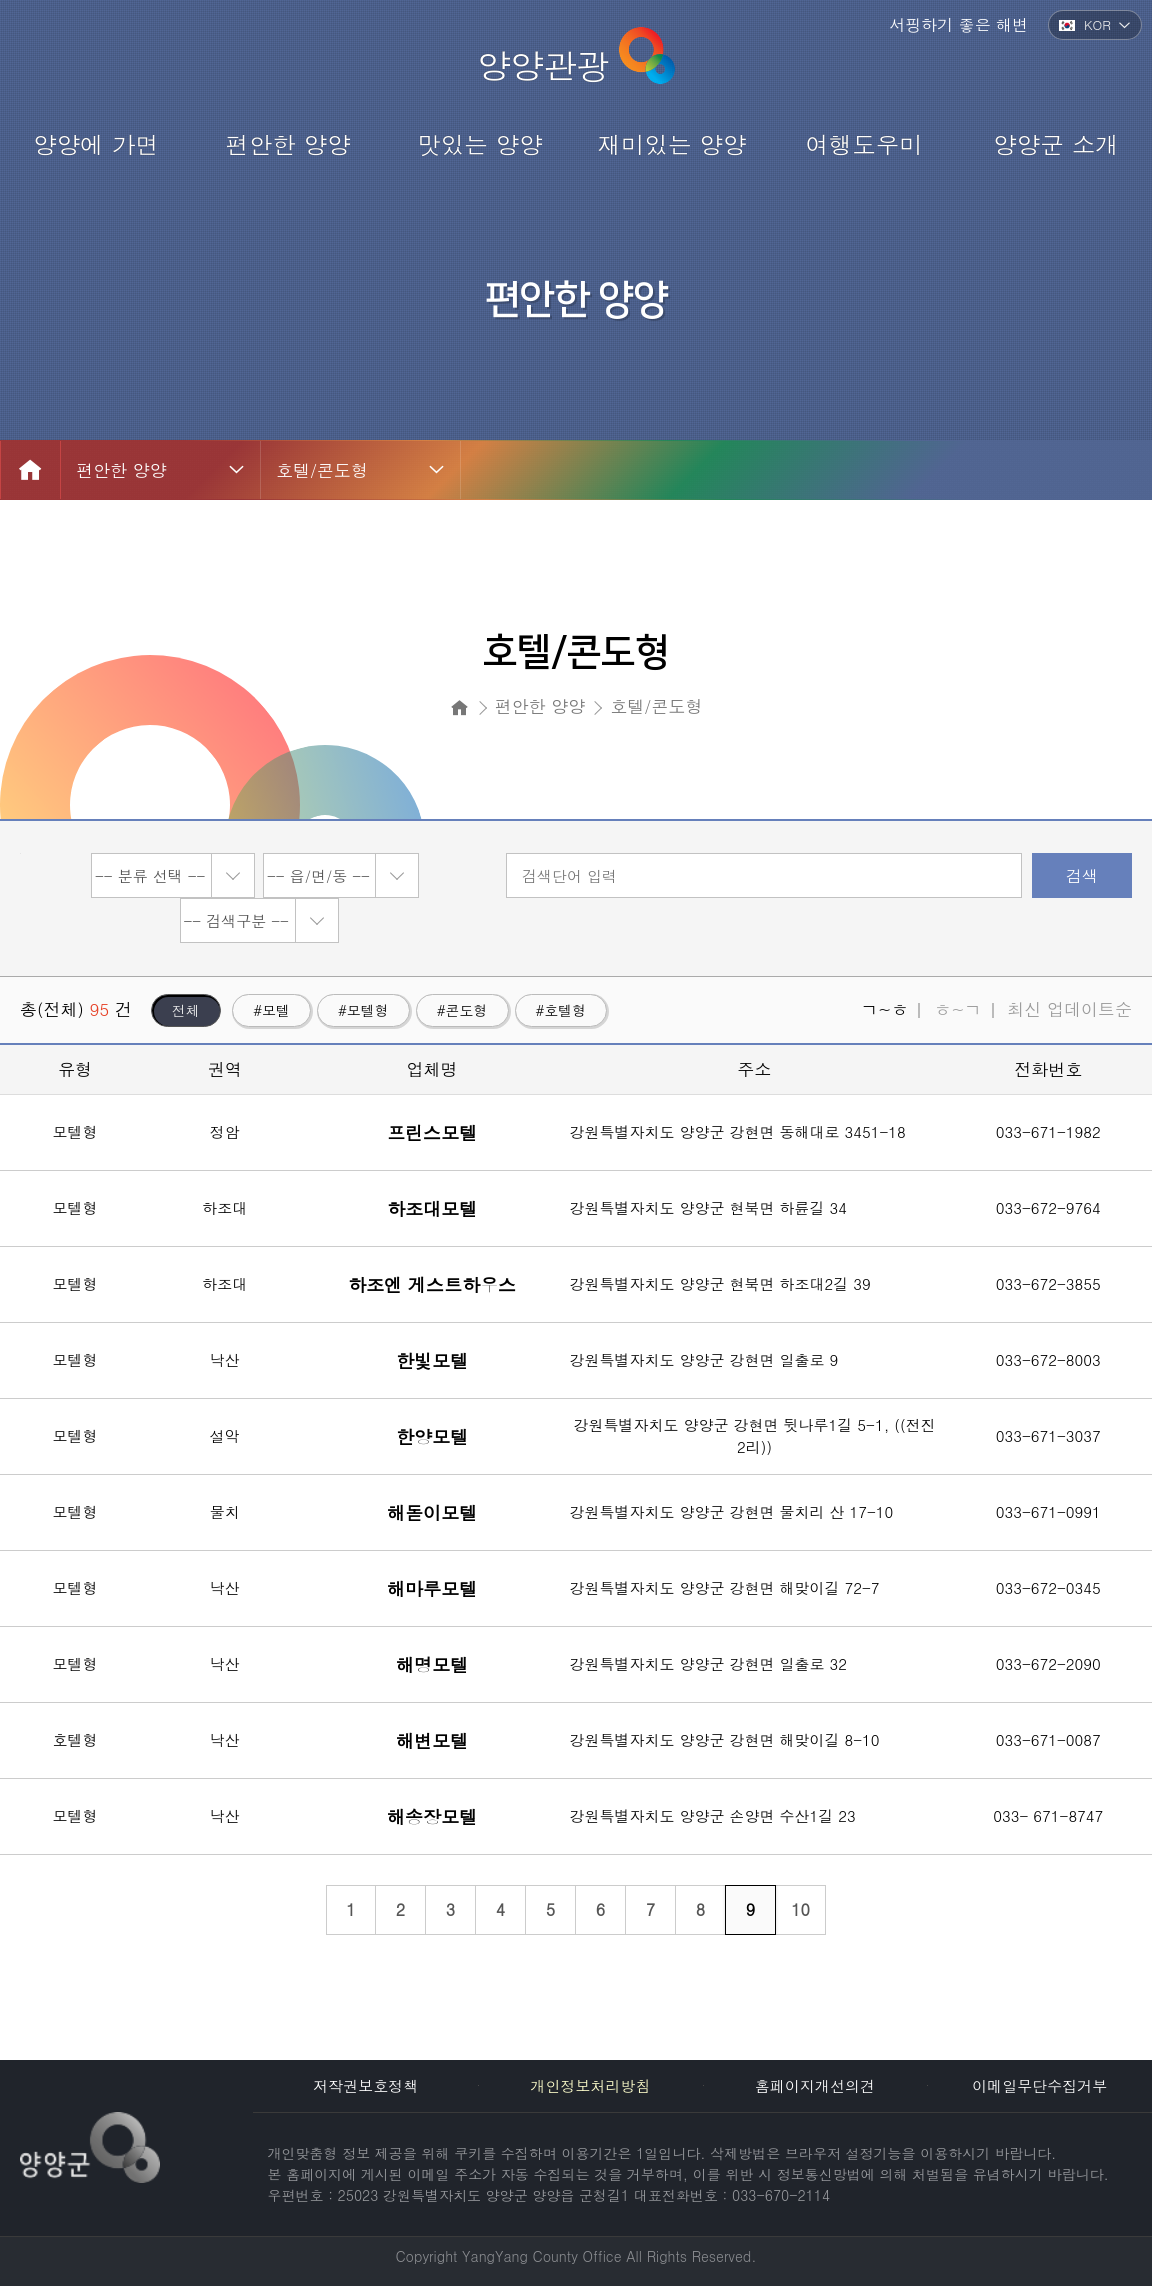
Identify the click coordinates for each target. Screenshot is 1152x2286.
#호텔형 (561, 1010)
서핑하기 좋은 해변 (958, 24)
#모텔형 (363, 1010)
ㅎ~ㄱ (957, 1009)
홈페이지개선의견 (815, 2085)
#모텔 (271, 1010)
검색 (1082, 875)
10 (800, 1909)
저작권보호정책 (365, 2085)
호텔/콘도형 (322, 470)
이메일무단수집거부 (1039, 2085)
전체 (186, 1010)
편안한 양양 (121, 470)
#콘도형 (462, 1010)
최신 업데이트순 (1069, 1009)
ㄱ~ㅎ (884, 1009)
